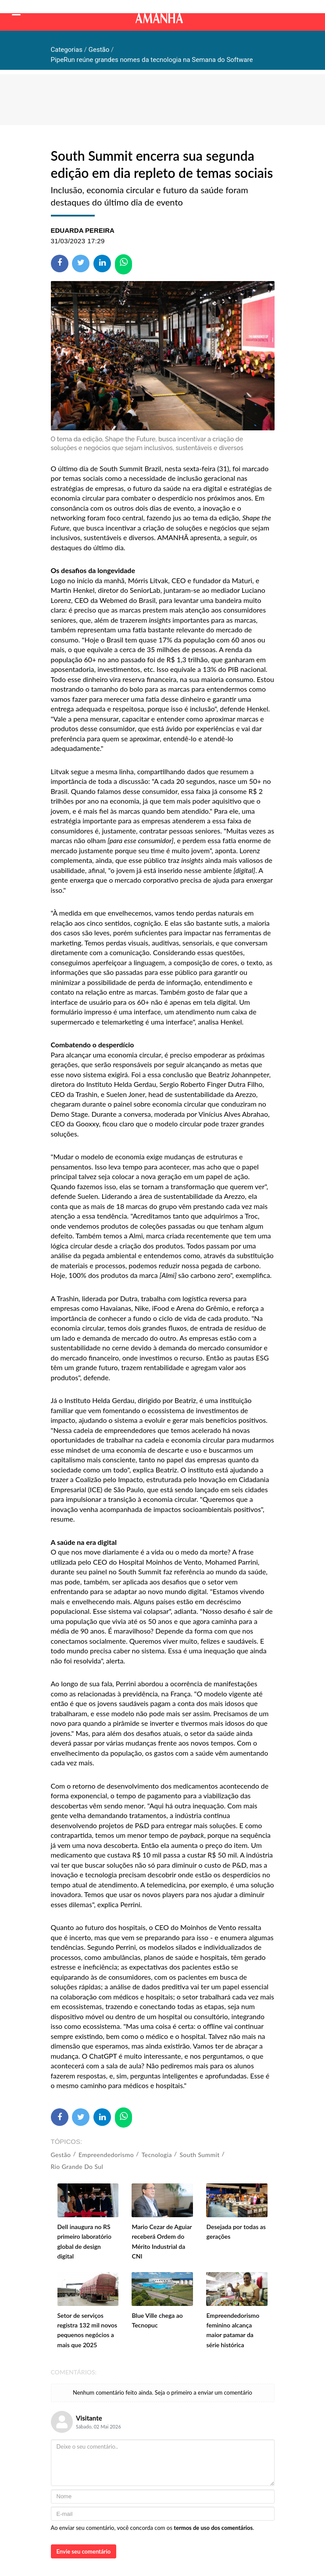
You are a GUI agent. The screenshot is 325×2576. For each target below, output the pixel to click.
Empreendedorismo (106, 2154)
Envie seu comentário (84, 2551)
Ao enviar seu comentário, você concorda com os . (152, 2527)
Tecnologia (157, 2154)
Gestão (61, 2154)
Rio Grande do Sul (77, 2166)
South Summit (199, 2154)
